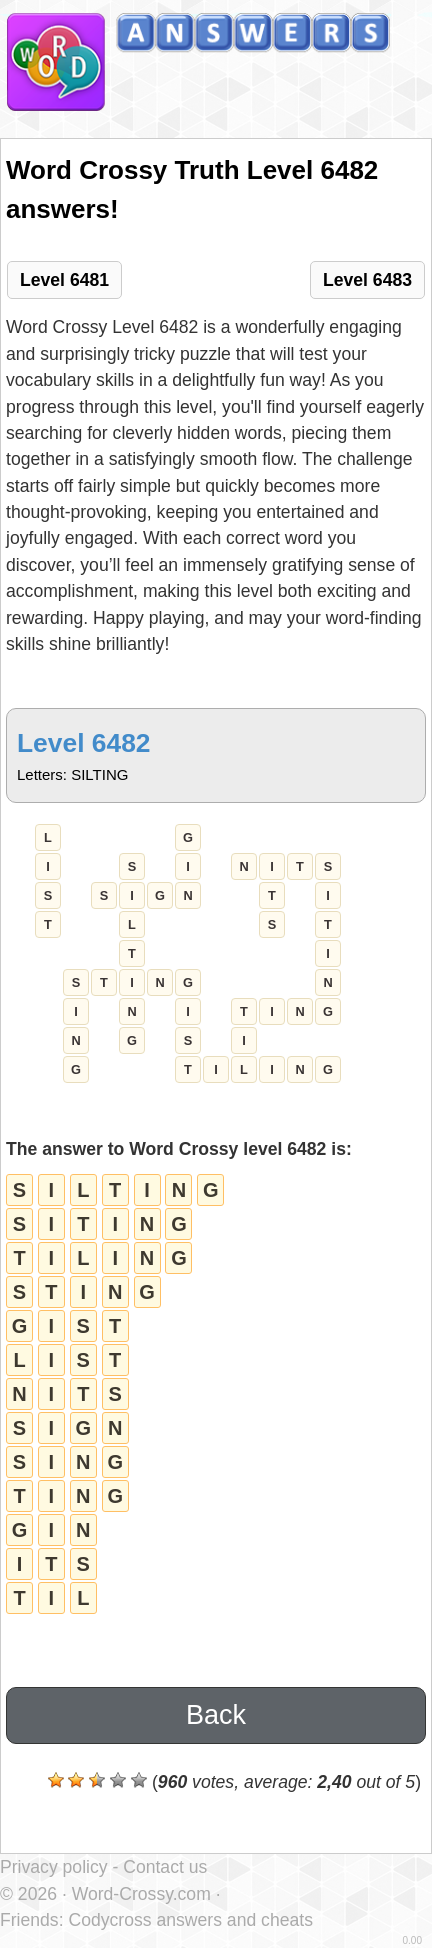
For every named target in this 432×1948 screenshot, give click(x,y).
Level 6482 (84, 743)
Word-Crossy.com (141, 1894)
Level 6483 (367, 280)
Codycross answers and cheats (190, 1920)
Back (216, 1715)
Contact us (165, 1867)
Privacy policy (54, 1867)
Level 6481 (64, 280)
